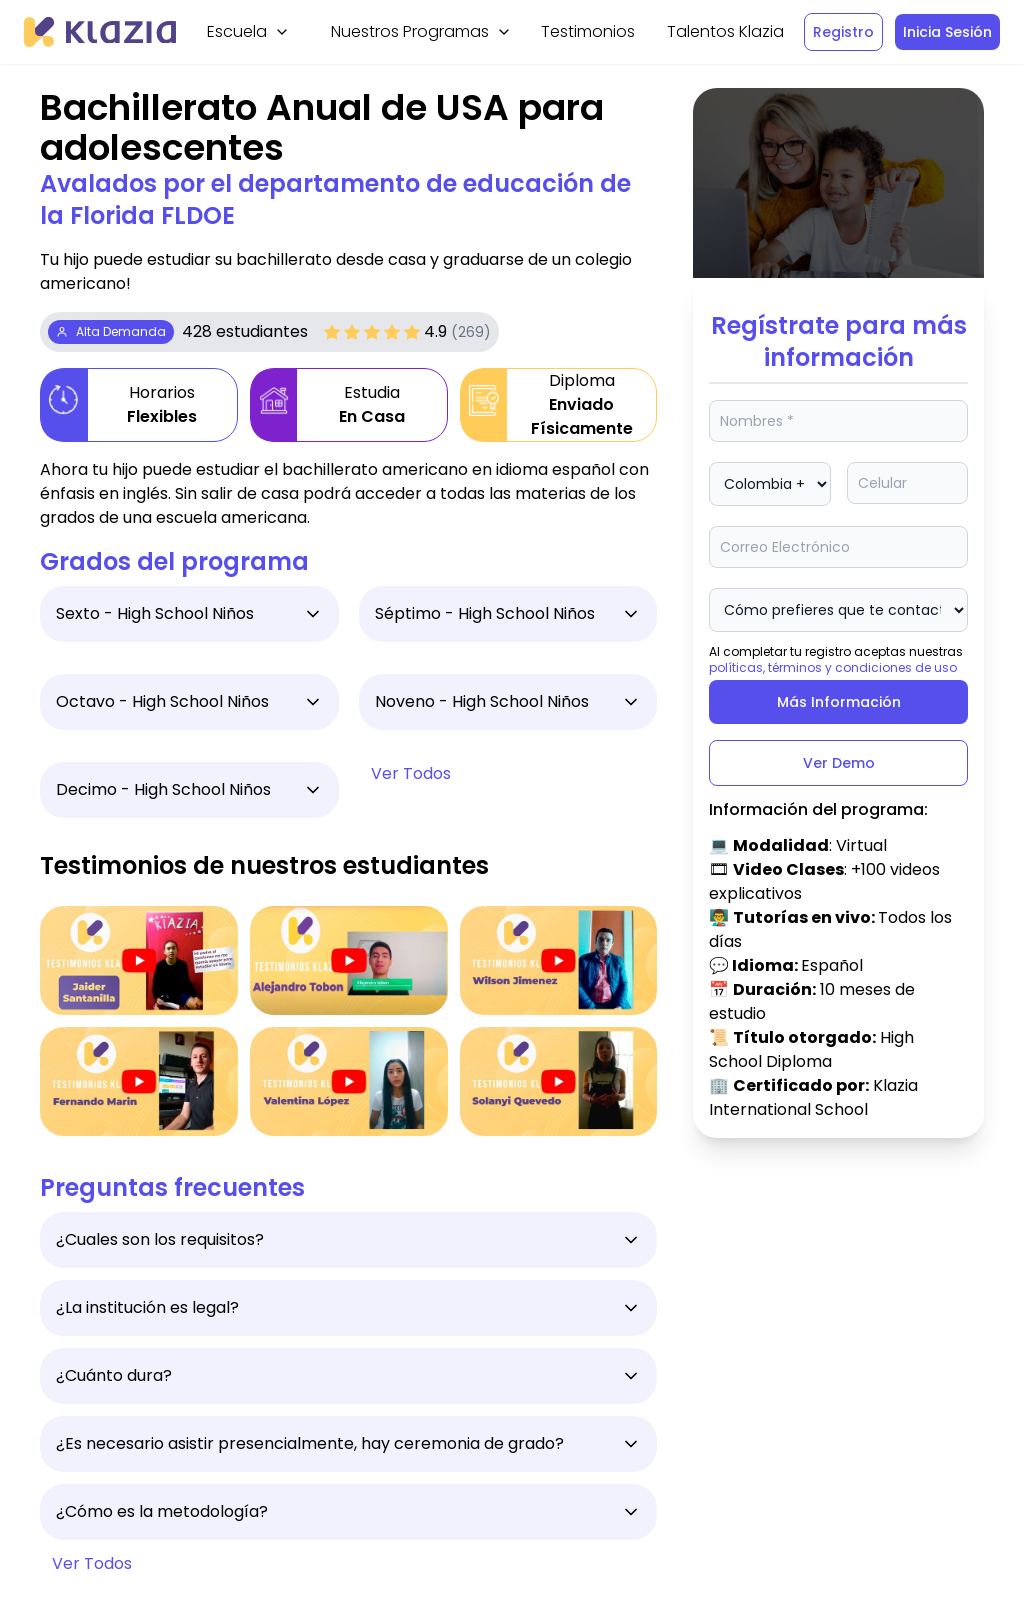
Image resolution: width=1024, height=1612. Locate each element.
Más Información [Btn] (839, 702)
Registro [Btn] (843, 32)
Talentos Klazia (725, 31)
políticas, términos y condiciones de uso (833, 667)
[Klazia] (100, 32)
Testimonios (588, 31)
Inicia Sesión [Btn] (947, 32)
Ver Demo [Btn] (839, 763)
